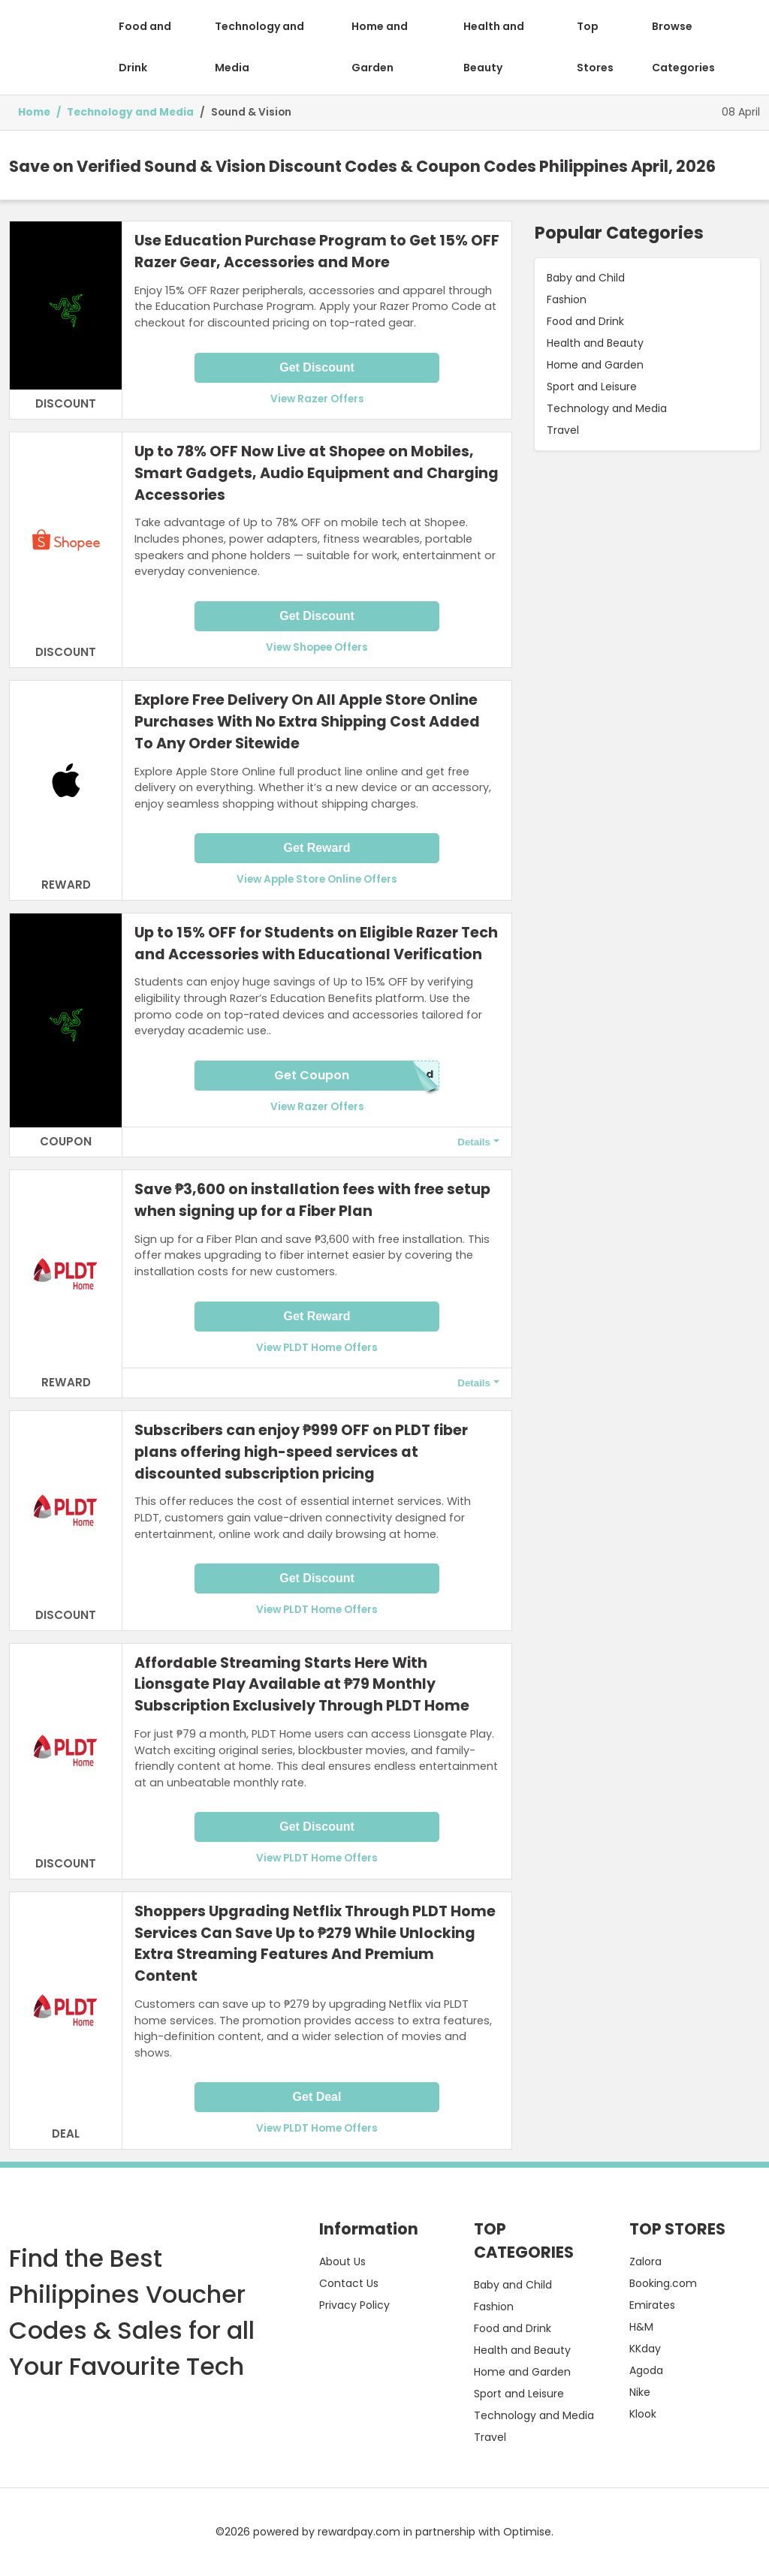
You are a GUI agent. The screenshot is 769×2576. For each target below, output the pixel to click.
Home (34, 112)
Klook (642, 2413)
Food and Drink (145, 47)
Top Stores (595, 47)
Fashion (567, 299)
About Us (342, 2261)
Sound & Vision (251, 112)
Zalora (645, 2261)
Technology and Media (259, 47)
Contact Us (348, 2283)
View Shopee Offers (317, 647)
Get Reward (317, 847)
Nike (639, 2392)
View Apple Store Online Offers (317, 879)
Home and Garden (379, 47)
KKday (645, 2348)
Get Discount (316, 367)
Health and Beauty (493, 47)
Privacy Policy (354, 2305)
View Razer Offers (317, 399)
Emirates (652, 2305)
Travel (563, 430)
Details (473, 1142)
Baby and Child (586, 277)
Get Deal (317, 2096)
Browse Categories (683, 47)
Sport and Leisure (592, 386)
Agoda (646, 2370)
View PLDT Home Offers (317, 1348)
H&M (641, 2326)
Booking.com (663, 2283)
